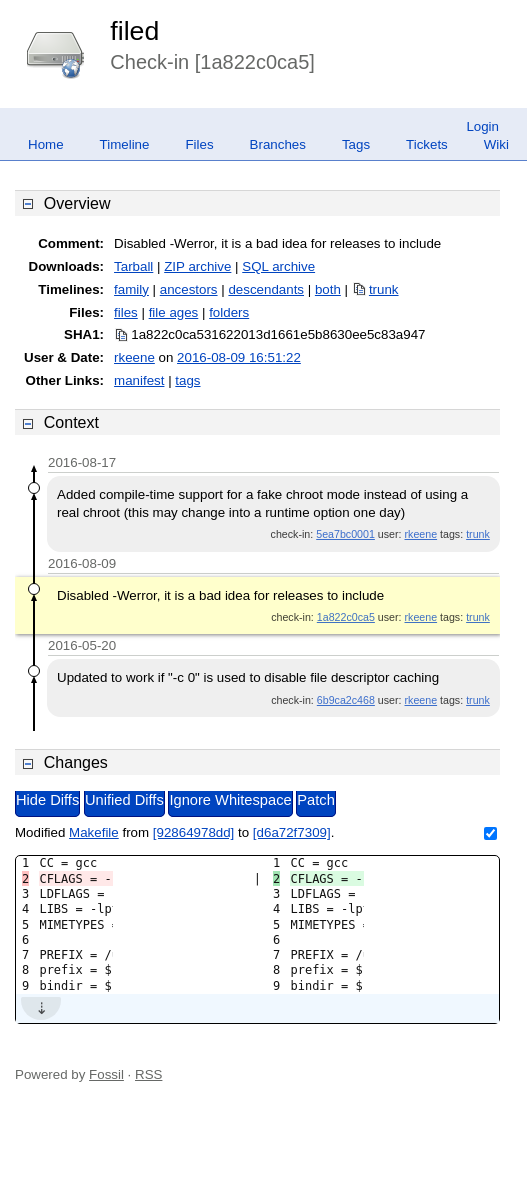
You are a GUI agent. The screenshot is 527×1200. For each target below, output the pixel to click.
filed (134, 31)
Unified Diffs (124, 800)
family (131, 289)
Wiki (496, 144)
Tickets (427, 144)
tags (187, 380)
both (328, 289)
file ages (174, 312)
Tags (356, 144)
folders (229, 312)
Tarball (133, 266)
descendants (266, 289)
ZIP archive (197, 266)
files (126, 312)
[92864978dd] (194, 832)
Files (199, 144)
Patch (315, 800)
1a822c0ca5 (346, 617)
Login (482, 126)
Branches (278, 144)
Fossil (106, 1074)
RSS (148, 1074)
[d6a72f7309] (292, 832)
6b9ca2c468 (346, 700)
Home (46, 144)
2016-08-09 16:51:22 (239, 357)
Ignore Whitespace (230, 800)
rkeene (134, 357)
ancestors (189, 289)
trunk (384, 289)
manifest (139, 380)
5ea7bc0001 (345, 534)
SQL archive (278, 266)
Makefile (94, 832)
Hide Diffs (47, 800)
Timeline (125, 144)
